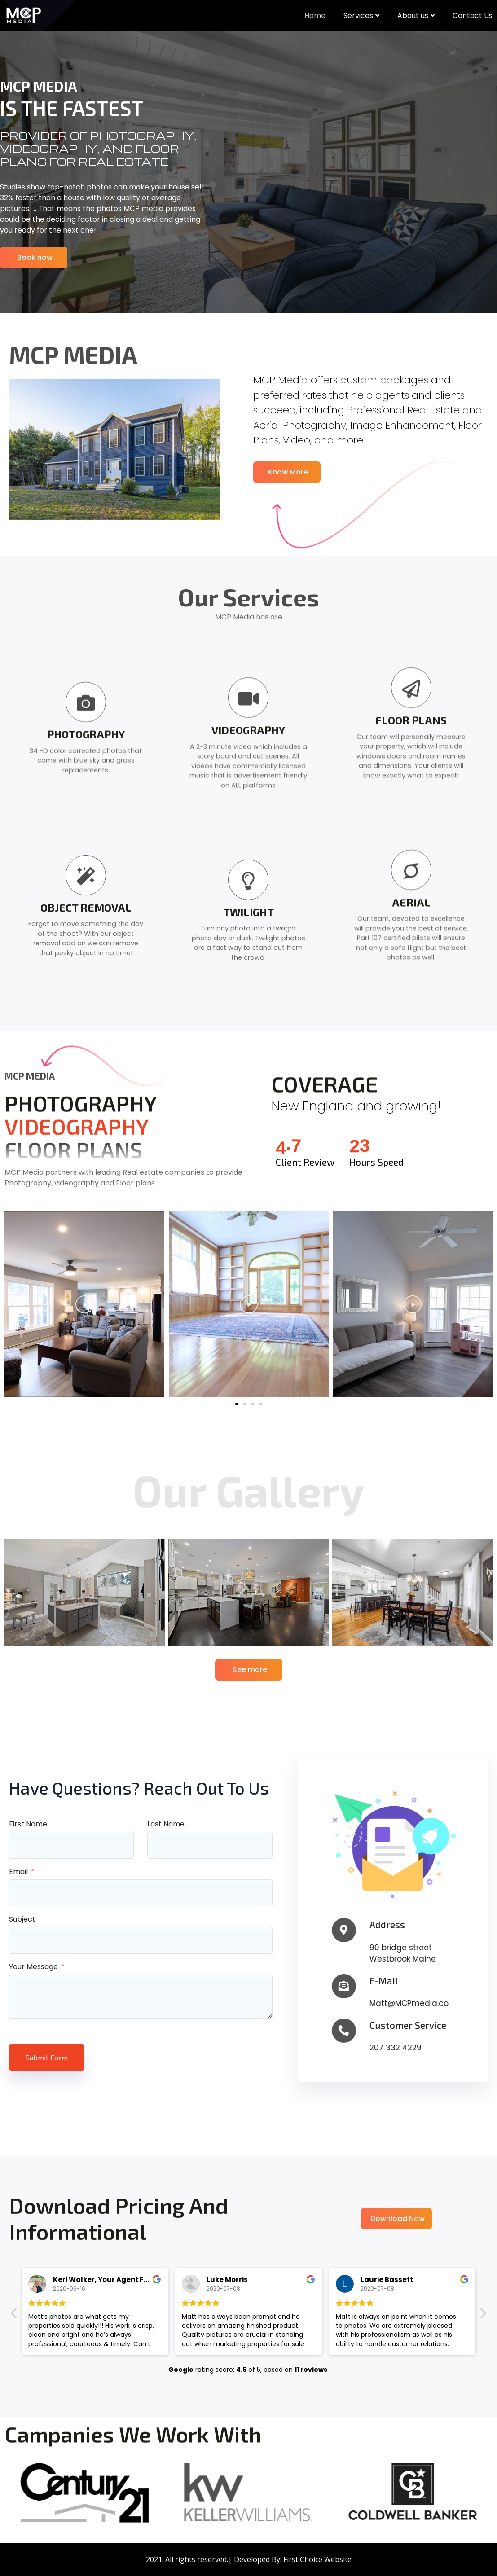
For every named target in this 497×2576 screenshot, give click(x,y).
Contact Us (473, 15)
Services (361, 15)
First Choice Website (316, 2559)
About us (416, 15)
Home (314, 15)
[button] (236, 1404)
